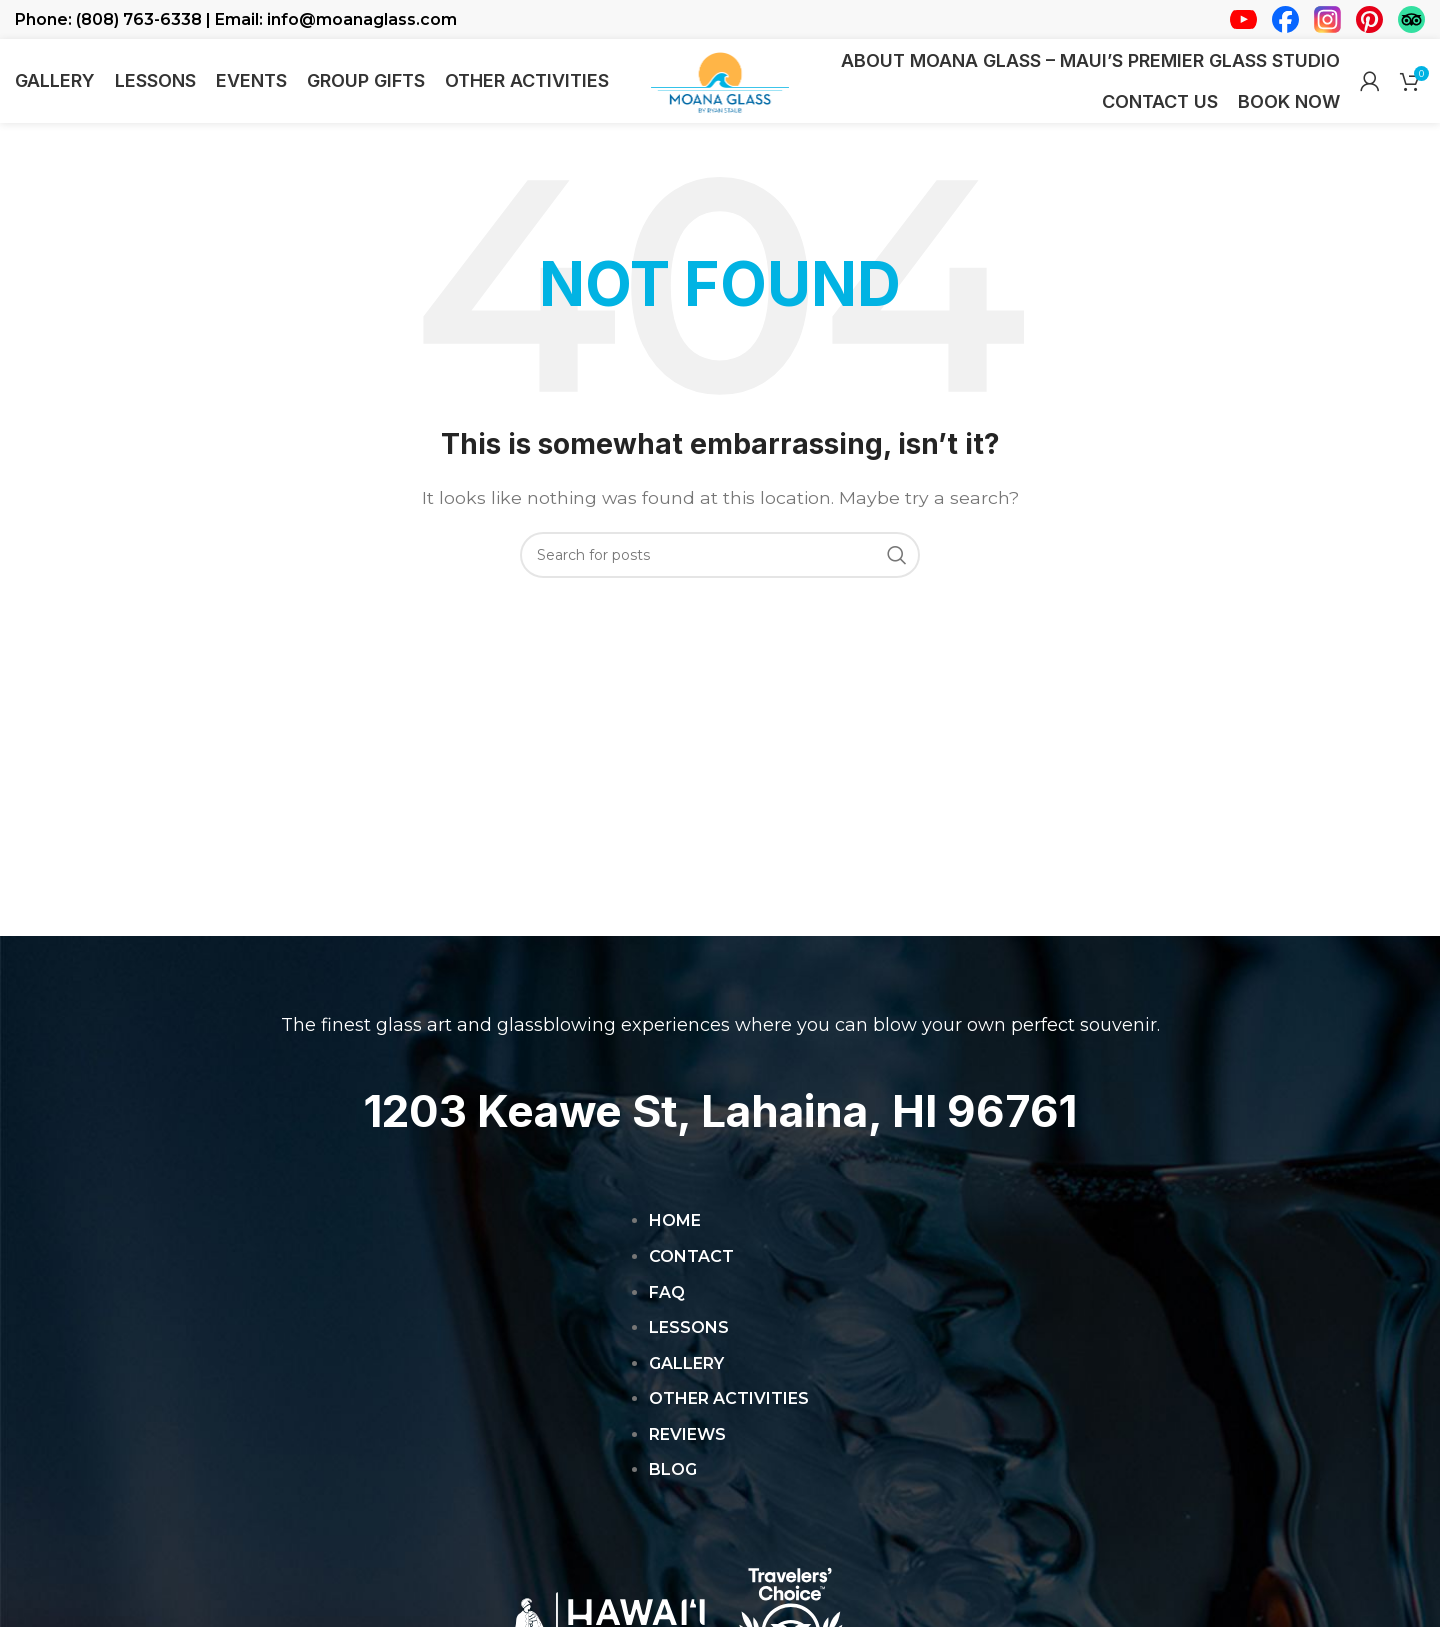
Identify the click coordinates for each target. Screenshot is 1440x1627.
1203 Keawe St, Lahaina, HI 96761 (720, 1127)
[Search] (720, 572)
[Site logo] (720, 88)
